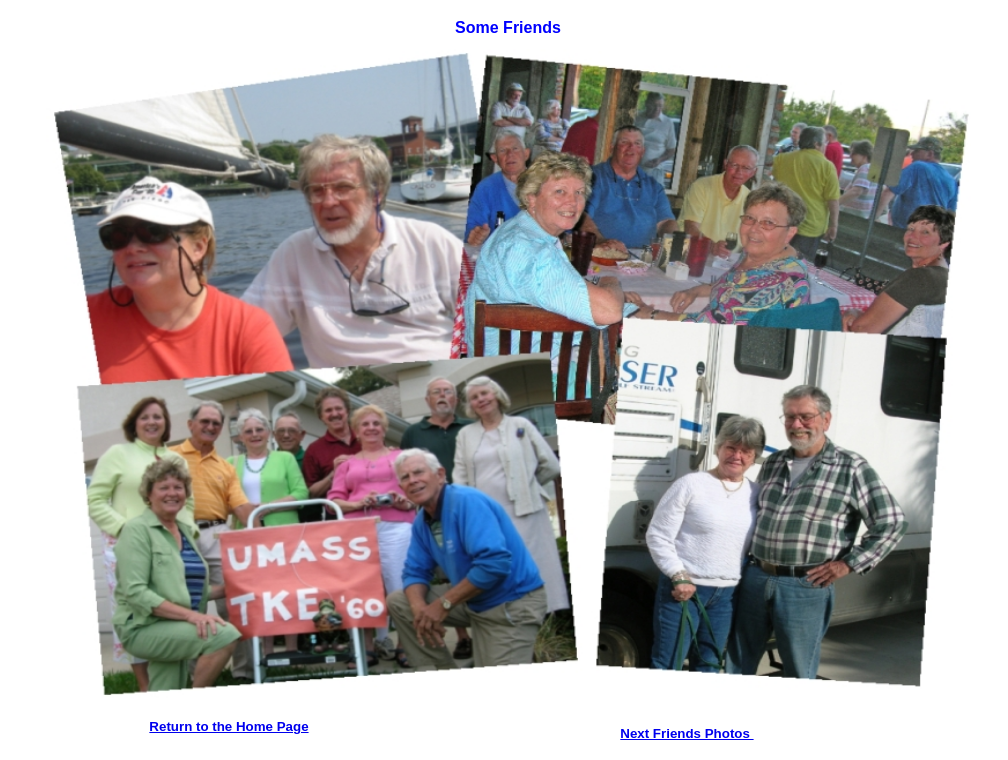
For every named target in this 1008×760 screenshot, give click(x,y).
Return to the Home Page (228, 726)
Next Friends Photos (686, 733)
